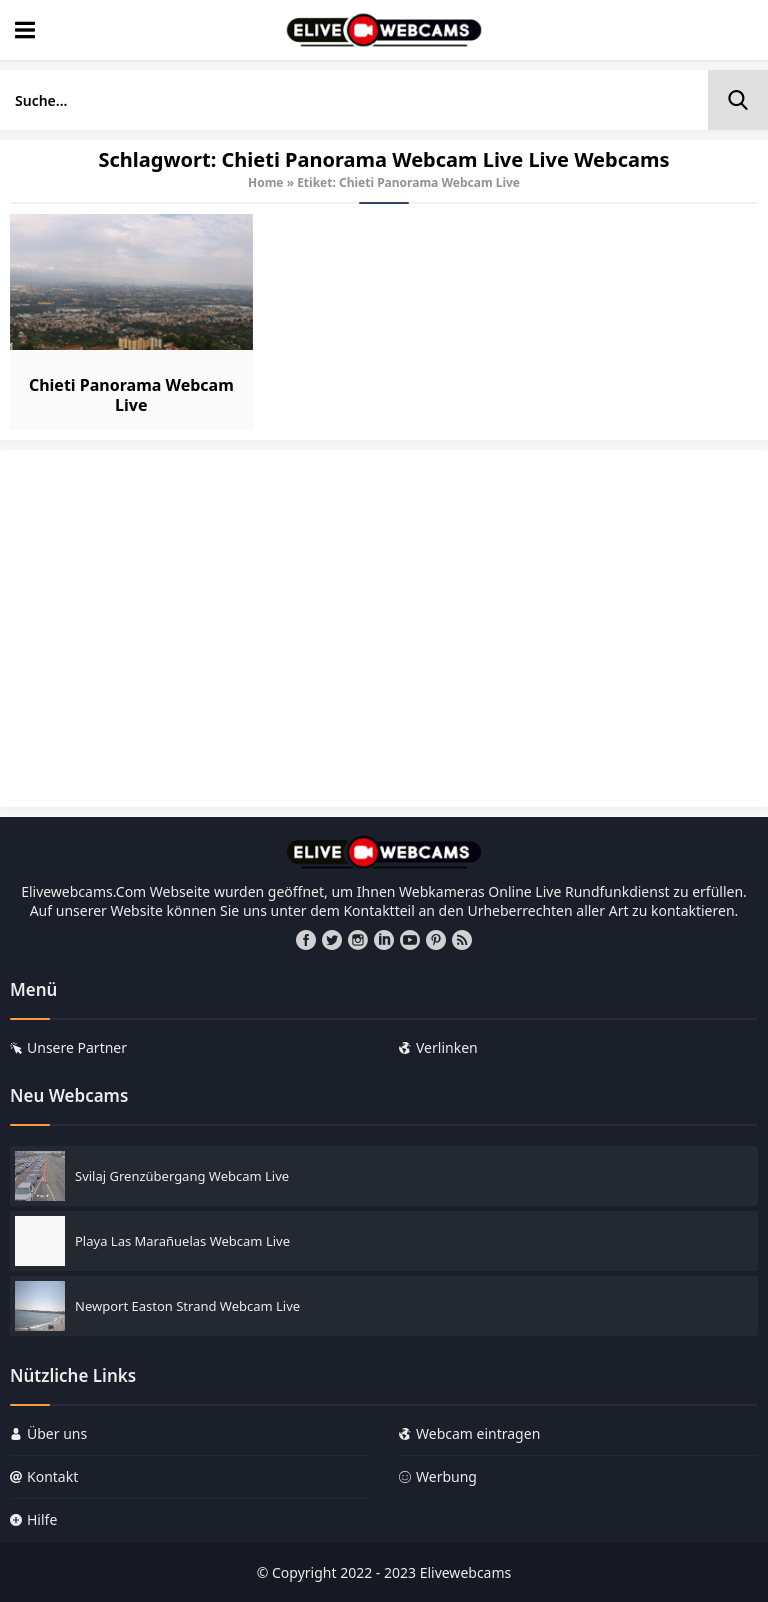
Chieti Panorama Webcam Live (131, 395)
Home (266, 182)
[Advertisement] (384, 638)
